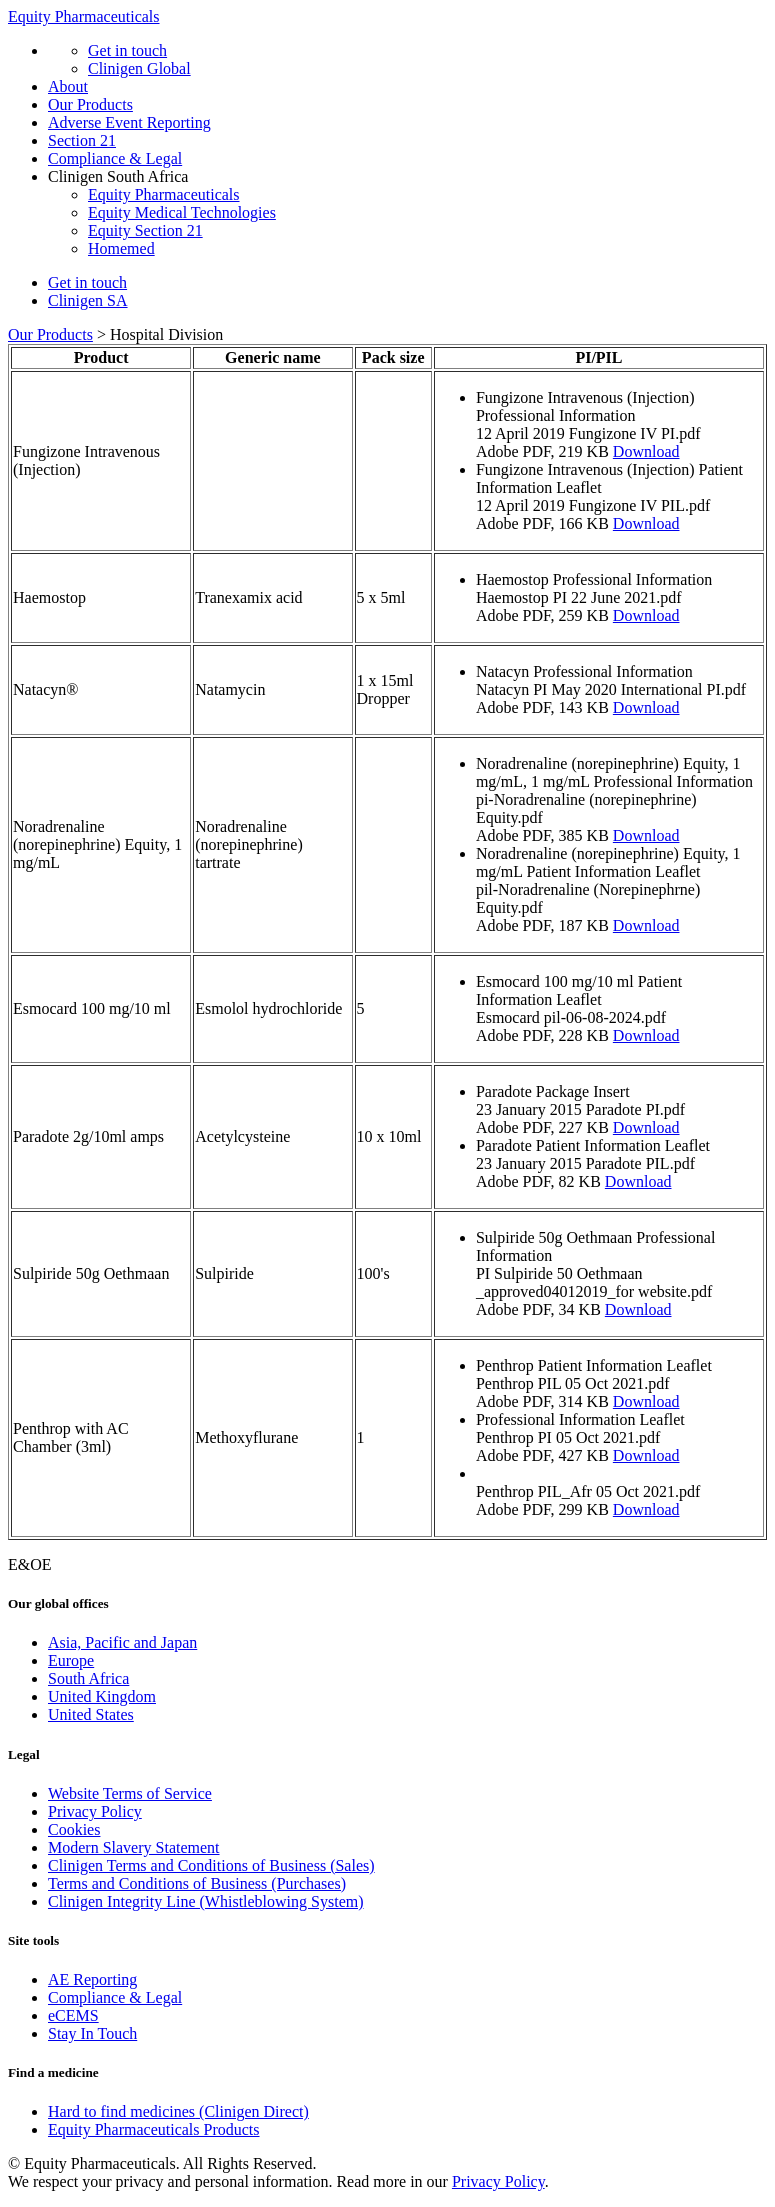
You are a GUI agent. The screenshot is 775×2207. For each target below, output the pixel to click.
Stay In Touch (92, 2033)
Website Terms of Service (130, 1793)
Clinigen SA (88, 300)
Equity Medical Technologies (182, 212)
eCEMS (73, 2015)
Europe (71, 1660)
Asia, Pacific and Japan (122, 1642)
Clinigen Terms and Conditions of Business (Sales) (211, 1865)
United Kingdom (102, 1696)
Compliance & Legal (115, 158)
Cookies (74, 1829)
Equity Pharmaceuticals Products (154, 2129)
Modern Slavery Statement (134, 1847)
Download (646, 451)
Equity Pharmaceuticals (84, 16)
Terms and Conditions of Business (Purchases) (197, 1883)
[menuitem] (407, 1643)
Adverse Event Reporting (129, 122)
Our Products (90, 104)
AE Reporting (92, 1979)
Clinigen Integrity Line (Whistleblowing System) (206, 1901)
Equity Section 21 (145, 230)
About (68, 86)
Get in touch (127, 50)
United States (91, 1714)
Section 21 (82, 140)
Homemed (121, 248)
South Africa (88, 1678)
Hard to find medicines (178, 2111)
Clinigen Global (139, 68)
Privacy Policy (95, 1811)
